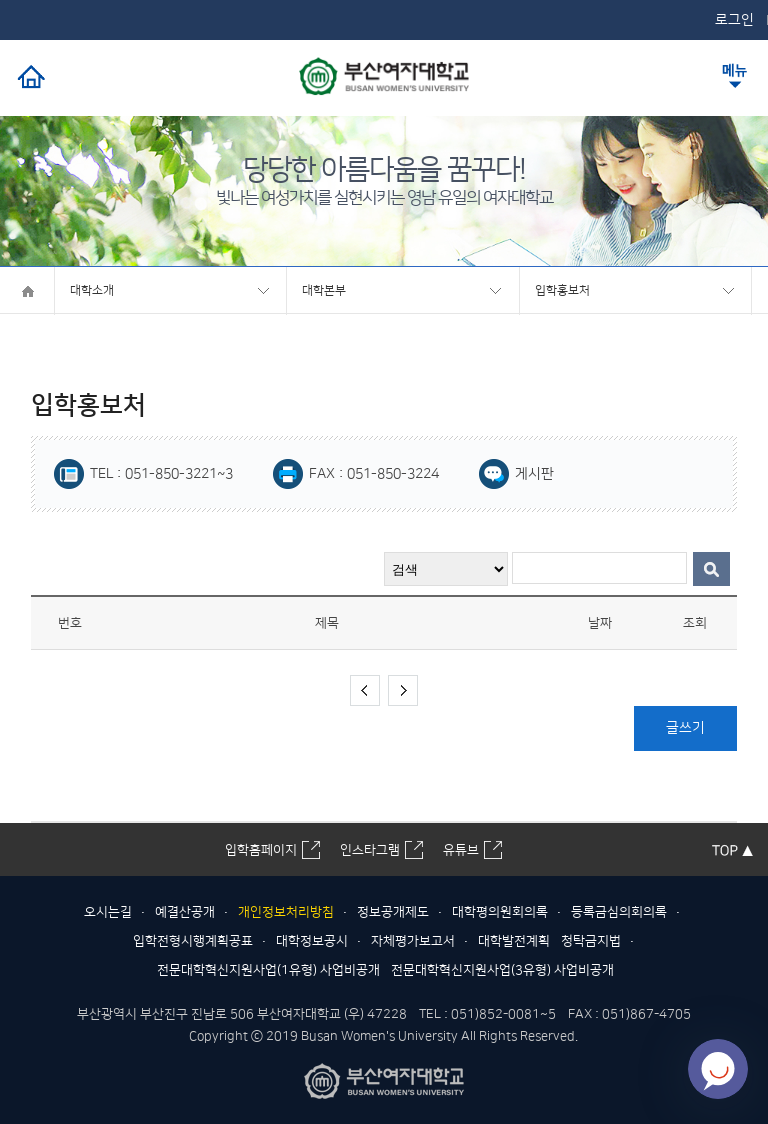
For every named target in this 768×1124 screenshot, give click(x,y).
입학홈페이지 (261, 850)
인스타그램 (370, 850)
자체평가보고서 (413, 941)
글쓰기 (685, 728)
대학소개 (92, 290)
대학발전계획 (514, 941)
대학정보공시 (312, 941)
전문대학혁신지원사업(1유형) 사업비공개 (268, 970)
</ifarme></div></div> (718, 1069)
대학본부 (324, 290)
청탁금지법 (591, 941)
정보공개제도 (393, 912)
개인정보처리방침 (286, 912)
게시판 (534, 474)
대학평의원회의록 (500, 912)
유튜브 (461, 850)
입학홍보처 (562, 290)
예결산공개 (185, 912)
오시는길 (108, 912)
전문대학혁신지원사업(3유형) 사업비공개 (502, 970)
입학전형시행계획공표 (193, 941)
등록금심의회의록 (619, 912)
